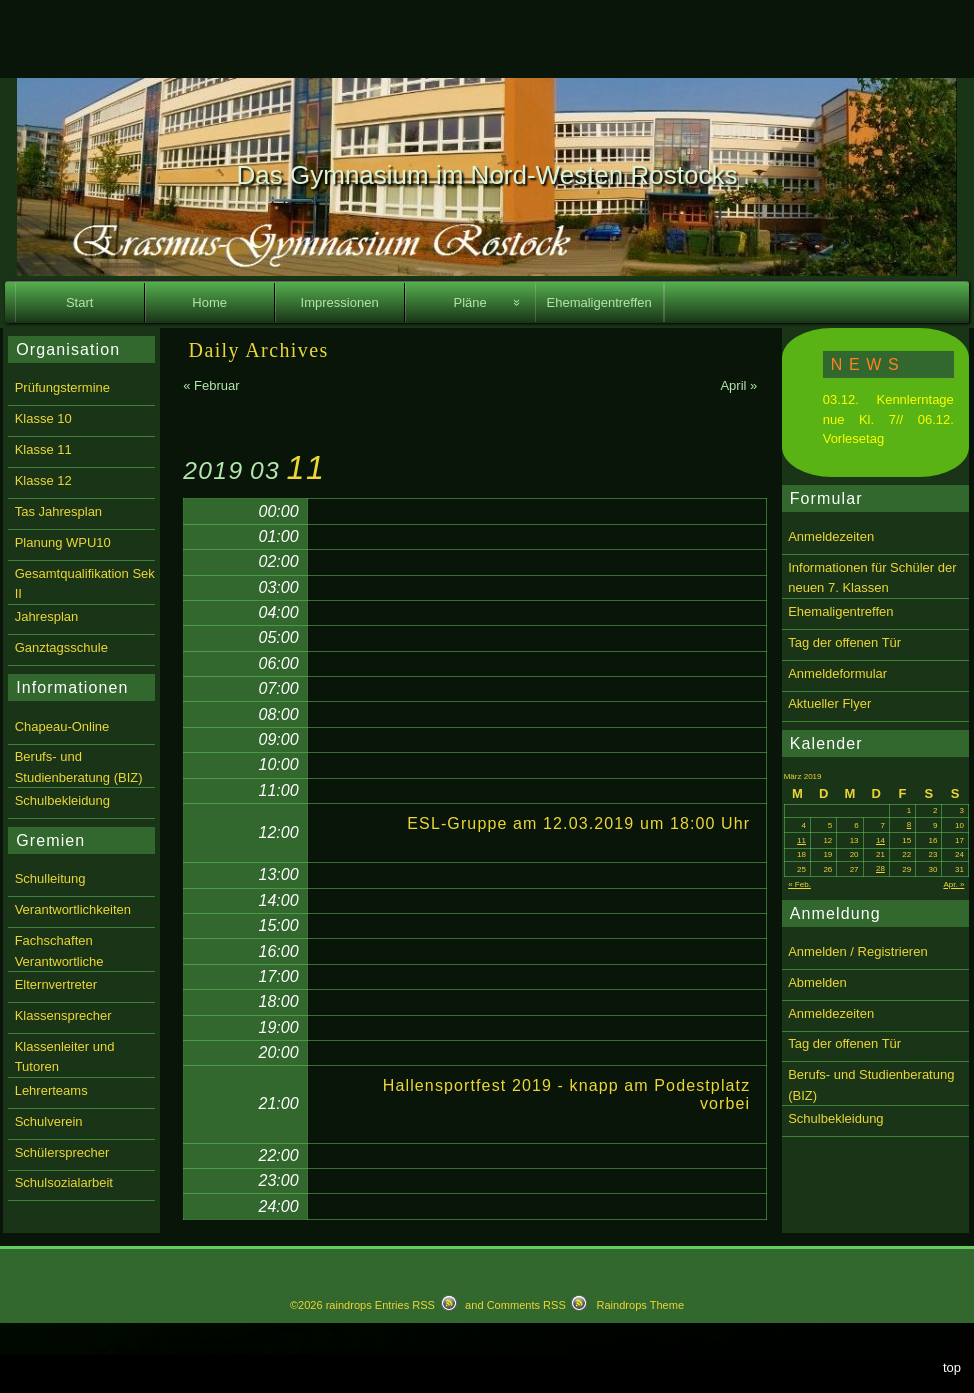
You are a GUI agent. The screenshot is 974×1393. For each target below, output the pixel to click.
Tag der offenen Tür (844, 642)
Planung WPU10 (63, 542)
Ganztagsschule (61, 647)
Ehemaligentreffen (599, 302)
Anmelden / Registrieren (857, 951)
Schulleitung (50, 878)
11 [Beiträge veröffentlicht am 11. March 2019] (801, 840)
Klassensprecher (63, 1015)
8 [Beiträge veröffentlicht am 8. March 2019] (909, 824)
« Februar (211, 385)
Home (209, 302)
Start (79, 302)
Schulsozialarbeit (64, 1182)
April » (738, 385)
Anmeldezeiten (831, 536)
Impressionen (340, 302)
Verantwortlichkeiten (73, 909)
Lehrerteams (51, 1090)
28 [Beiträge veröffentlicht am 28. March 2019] (880, 868)
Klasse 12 (43, 480)
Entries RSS (405, 1305)
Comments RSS (526, 1305)
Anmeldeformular (837, 673)
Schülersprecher (62, 1152)
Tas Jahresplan (58, 511)
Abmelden (817, 982)
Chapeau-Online (62, 726)
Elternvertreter (56, 984)
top (952, 1367)
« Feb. (799, 884)
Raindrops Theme (640, 1305)
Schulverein (49, 1121)
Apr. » (953, 884)
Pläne (470, 302)
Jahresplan (47, 616)
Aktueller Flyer (829, 703)
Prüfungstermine (62, 387)
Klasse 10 (43, 418)
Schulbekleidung (835, 1118)
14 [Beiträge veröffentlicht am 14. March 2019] (880, 840)
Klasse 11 (43, 449)
